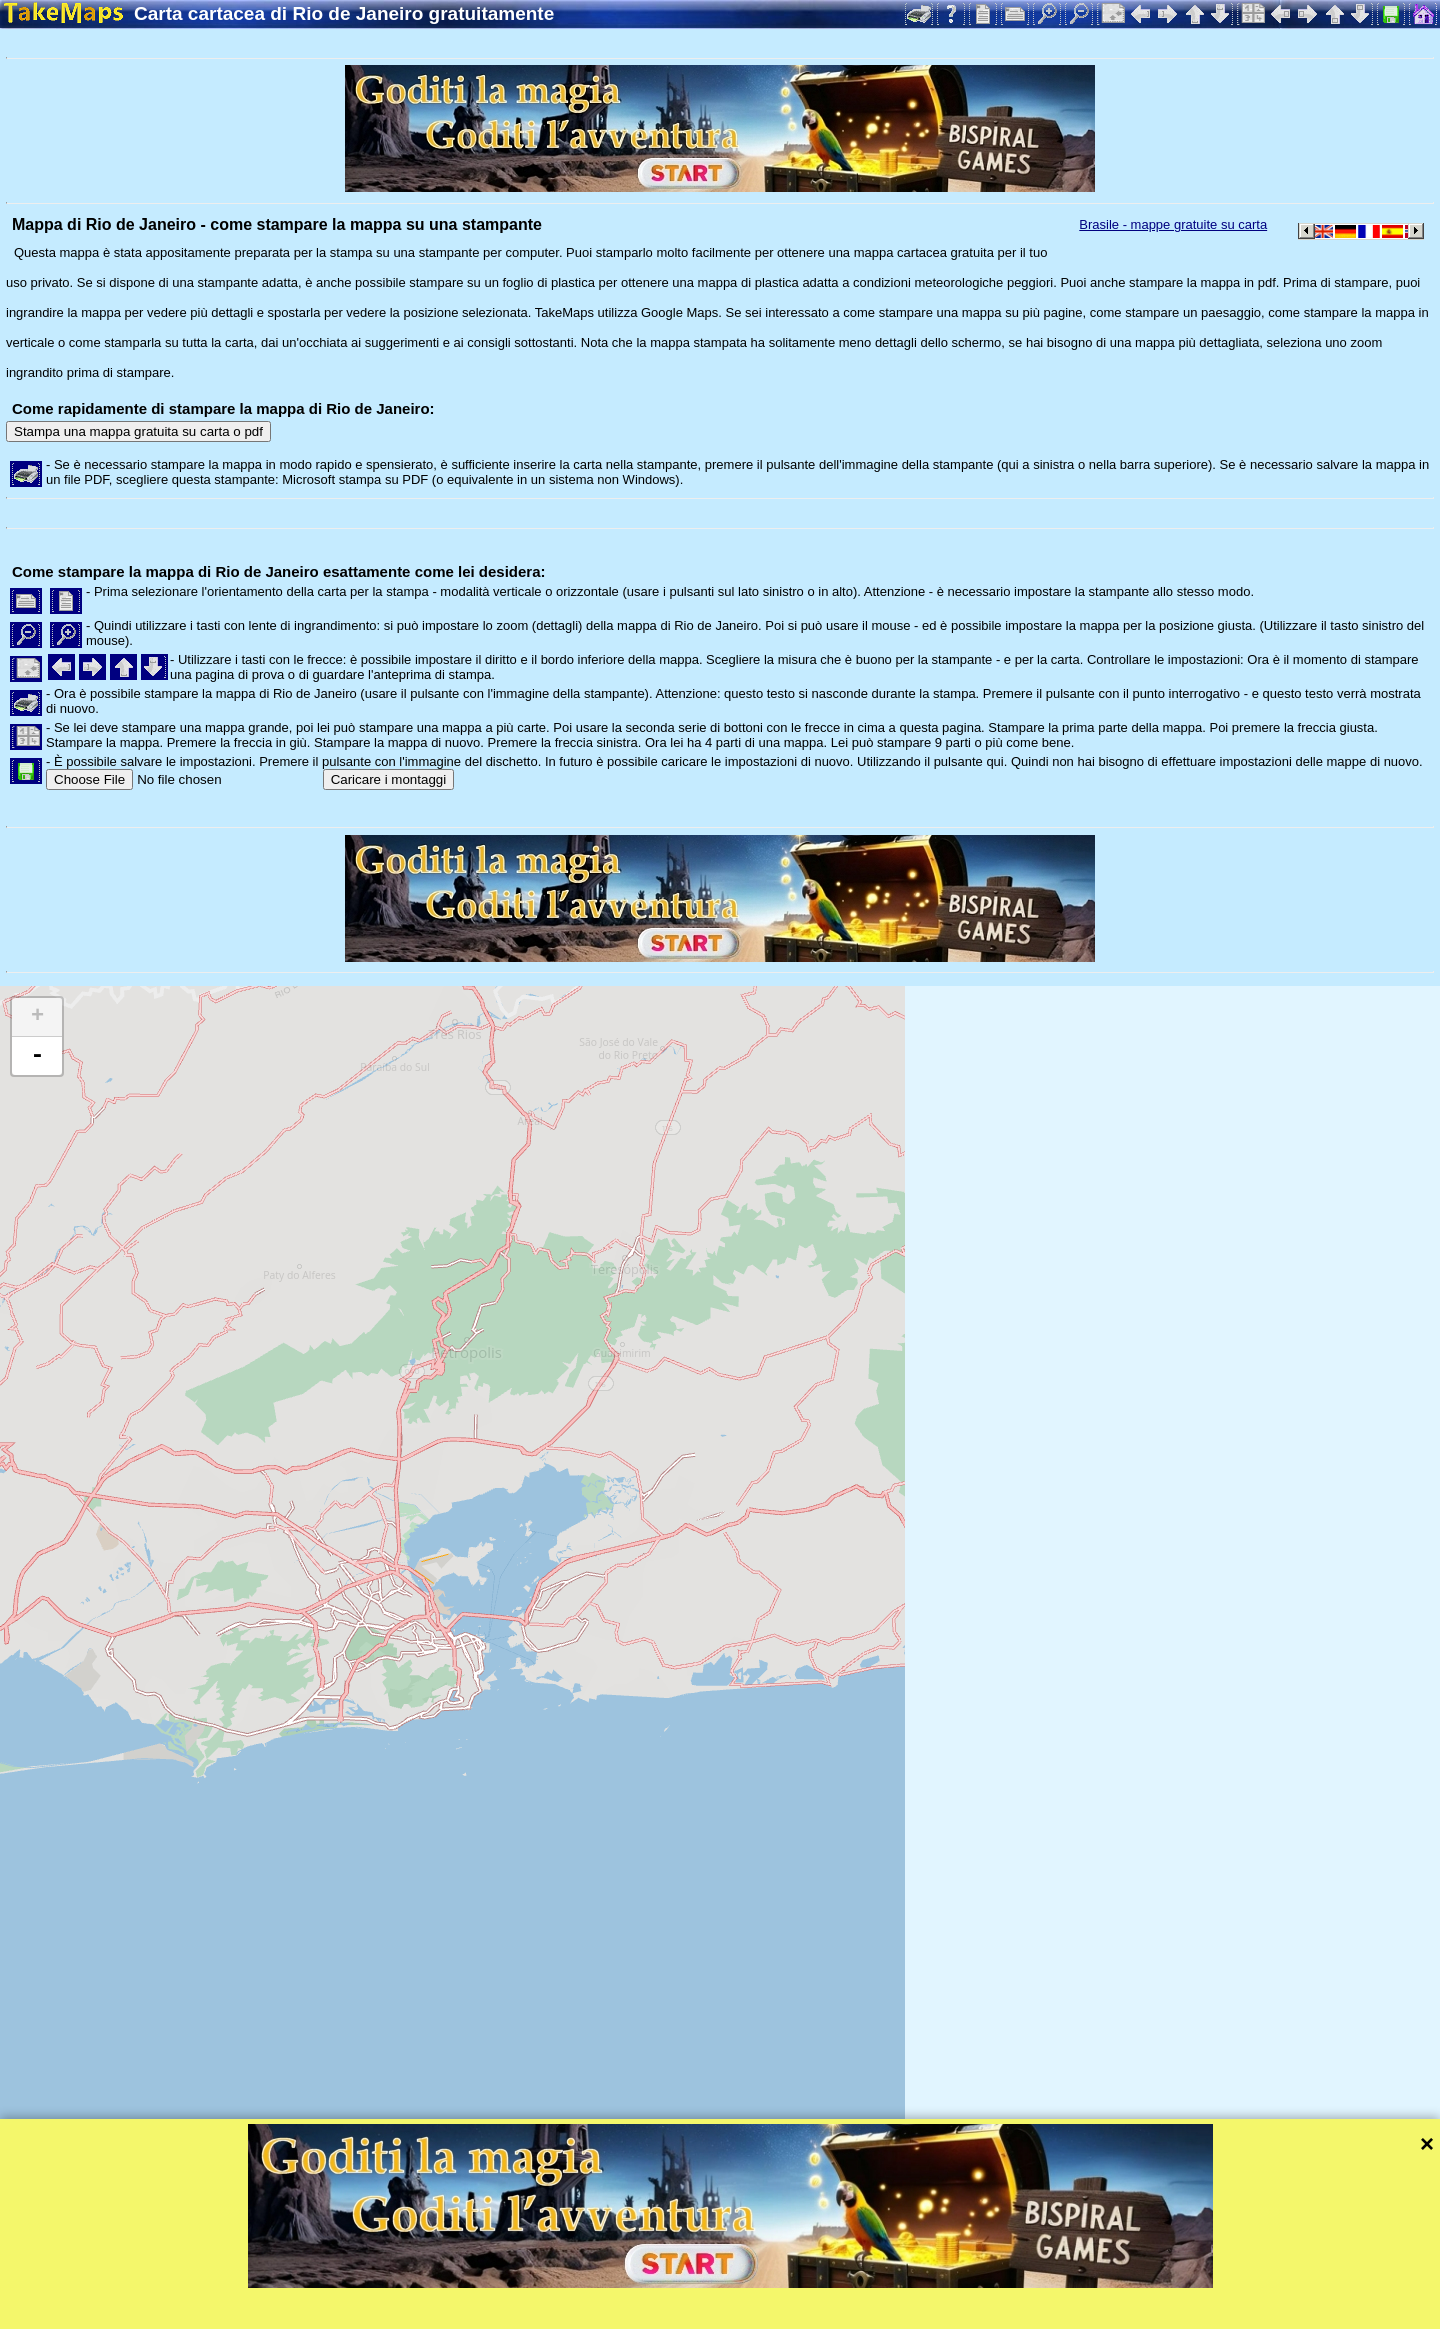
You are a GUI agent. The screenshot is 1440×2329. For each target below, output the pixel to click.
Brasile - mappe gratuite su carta (1173, 224)
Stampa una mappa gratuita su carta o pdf (138, 431)
